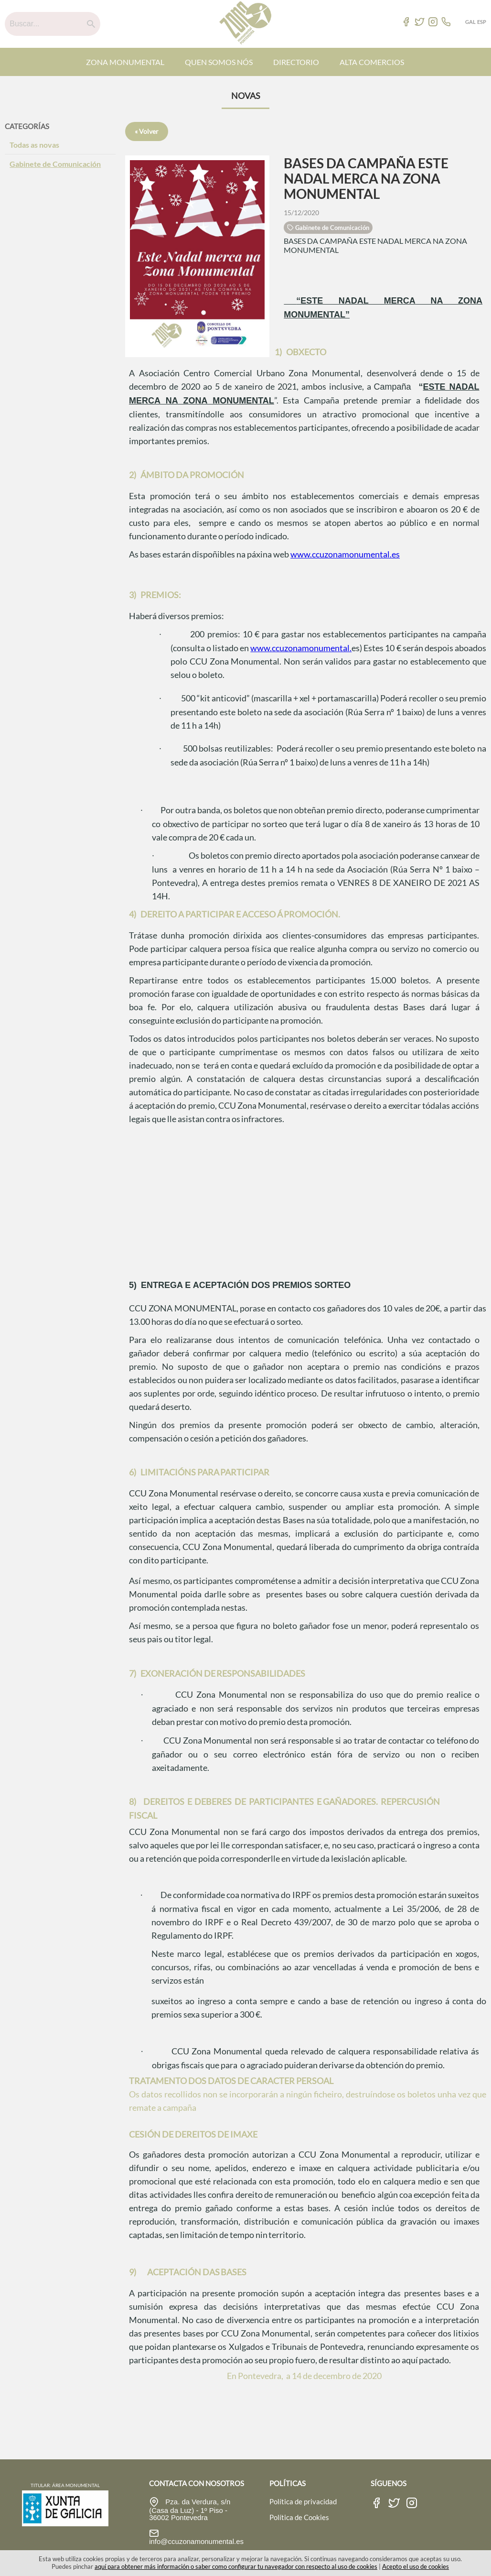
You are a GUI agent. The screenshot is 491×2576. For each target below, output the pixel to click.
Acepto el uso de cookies (415, 2566)
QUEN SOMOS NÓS (219, 61)
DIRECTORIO (296, 61)
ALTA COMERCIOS (372, 61)
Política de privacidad (303, 2501)
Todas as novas (34, 144)
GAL (470, 22)
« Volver (147, 131)
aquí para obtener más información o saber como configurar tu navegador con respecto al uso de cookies (236, 2566)
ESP (481, 22)
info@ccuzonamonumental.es (196, 2541)
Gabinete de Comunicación (55, 163)
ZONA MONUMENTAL (125, 61)
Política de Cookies (299, 2517)
